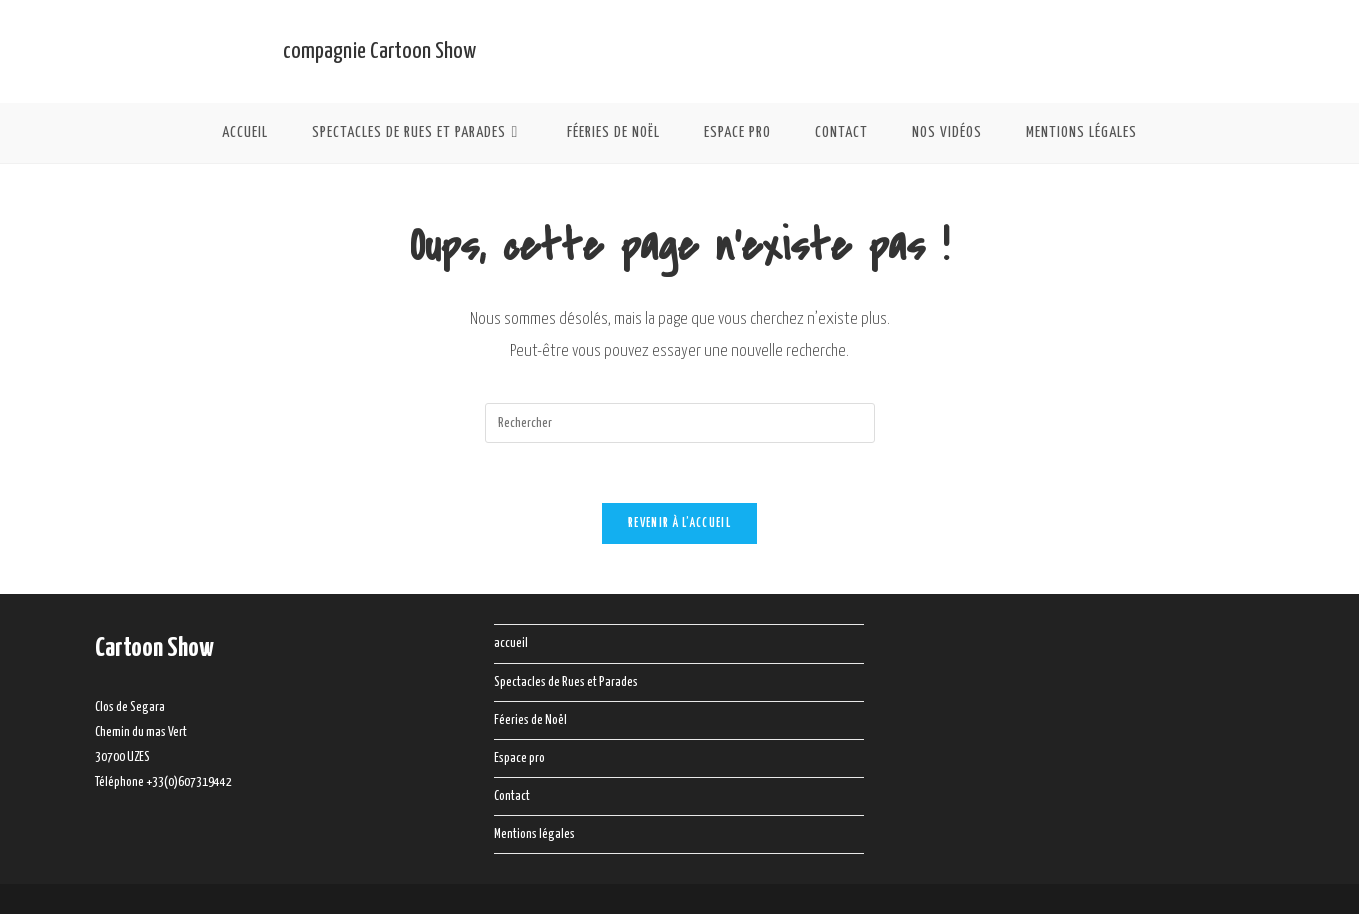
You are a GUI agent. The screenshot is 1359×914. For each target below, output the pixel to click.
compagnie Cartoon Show (379, 51)
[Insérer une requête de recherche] (680, 423)
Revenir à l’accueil (679, 523)
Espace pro (519, 758)
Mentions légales (534, 834)
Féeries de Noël (530, 720)
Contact (512, 796)
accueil (511, 643)
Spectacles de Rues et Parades (566, 682)
